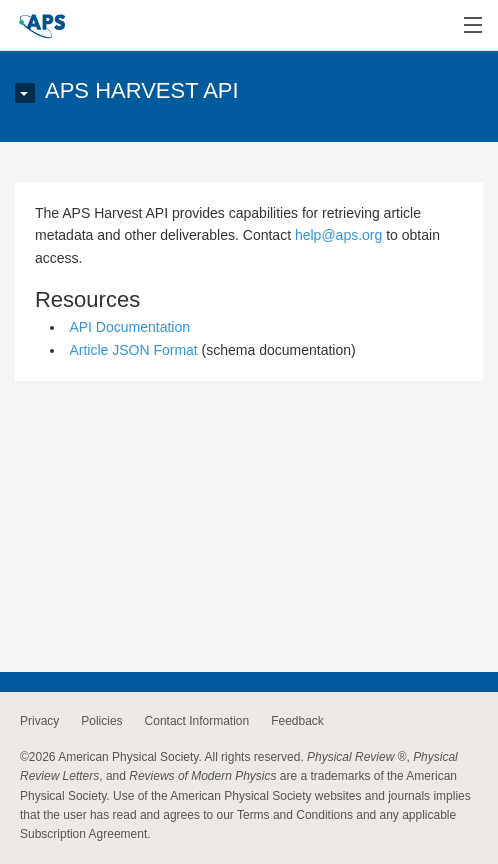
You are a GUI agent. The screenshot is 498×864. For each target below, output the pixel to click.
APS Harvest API (142, 90)
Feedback (297, 721)
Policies (101, 721)
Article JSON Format (133, 350)
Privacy (39, 721)
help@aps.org (338, 235)
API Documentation (129, 327)
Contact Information (197, 721)
